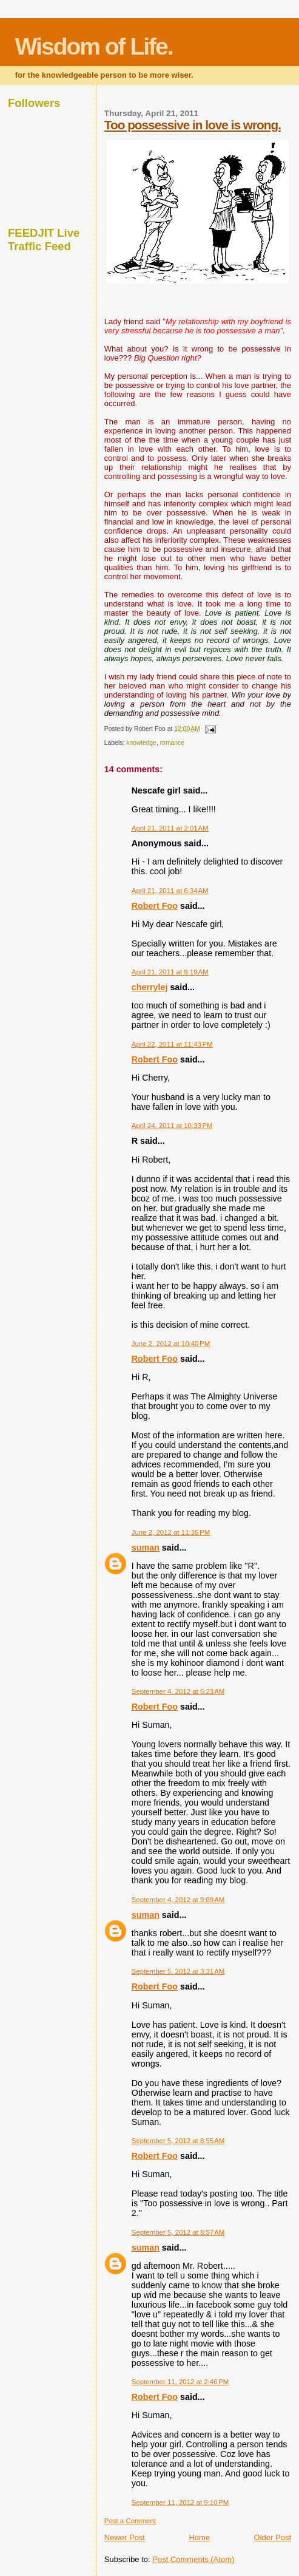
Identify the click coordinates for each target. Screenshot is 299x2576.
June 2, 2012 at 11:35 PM (171, 1532)
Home (199, 2537)
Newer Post (124, 2537)
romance (172, 742)
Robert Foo (155, 906)
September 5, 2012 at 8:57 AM (178, 2232)
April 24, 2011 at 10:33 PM (172, 1125)
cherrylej (150, 987)
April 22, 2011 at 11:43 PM (172, 1044)
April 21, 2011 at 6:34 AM (170, 890)
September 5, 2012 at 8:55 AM (178, 2140)
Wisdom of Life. (94, 46)
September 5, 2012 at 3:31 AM (178, 1971)
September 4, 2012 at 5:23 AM (178, 1691)
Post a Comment (130, 2520)
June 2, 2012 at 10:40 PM (171, 1343)
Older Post (272, 2537)
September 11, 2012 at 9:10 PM (180, 2502)
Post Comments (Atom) (193, 2559)
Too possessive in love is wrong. (192, 125)
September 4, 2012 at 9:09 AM (178, 1899)
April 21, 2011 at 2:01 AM (170, 828)
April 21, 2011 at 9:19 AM (170, 972)
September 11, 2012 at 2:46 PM (180, 2381)
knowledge (141, 742)
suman (146, 1547)
